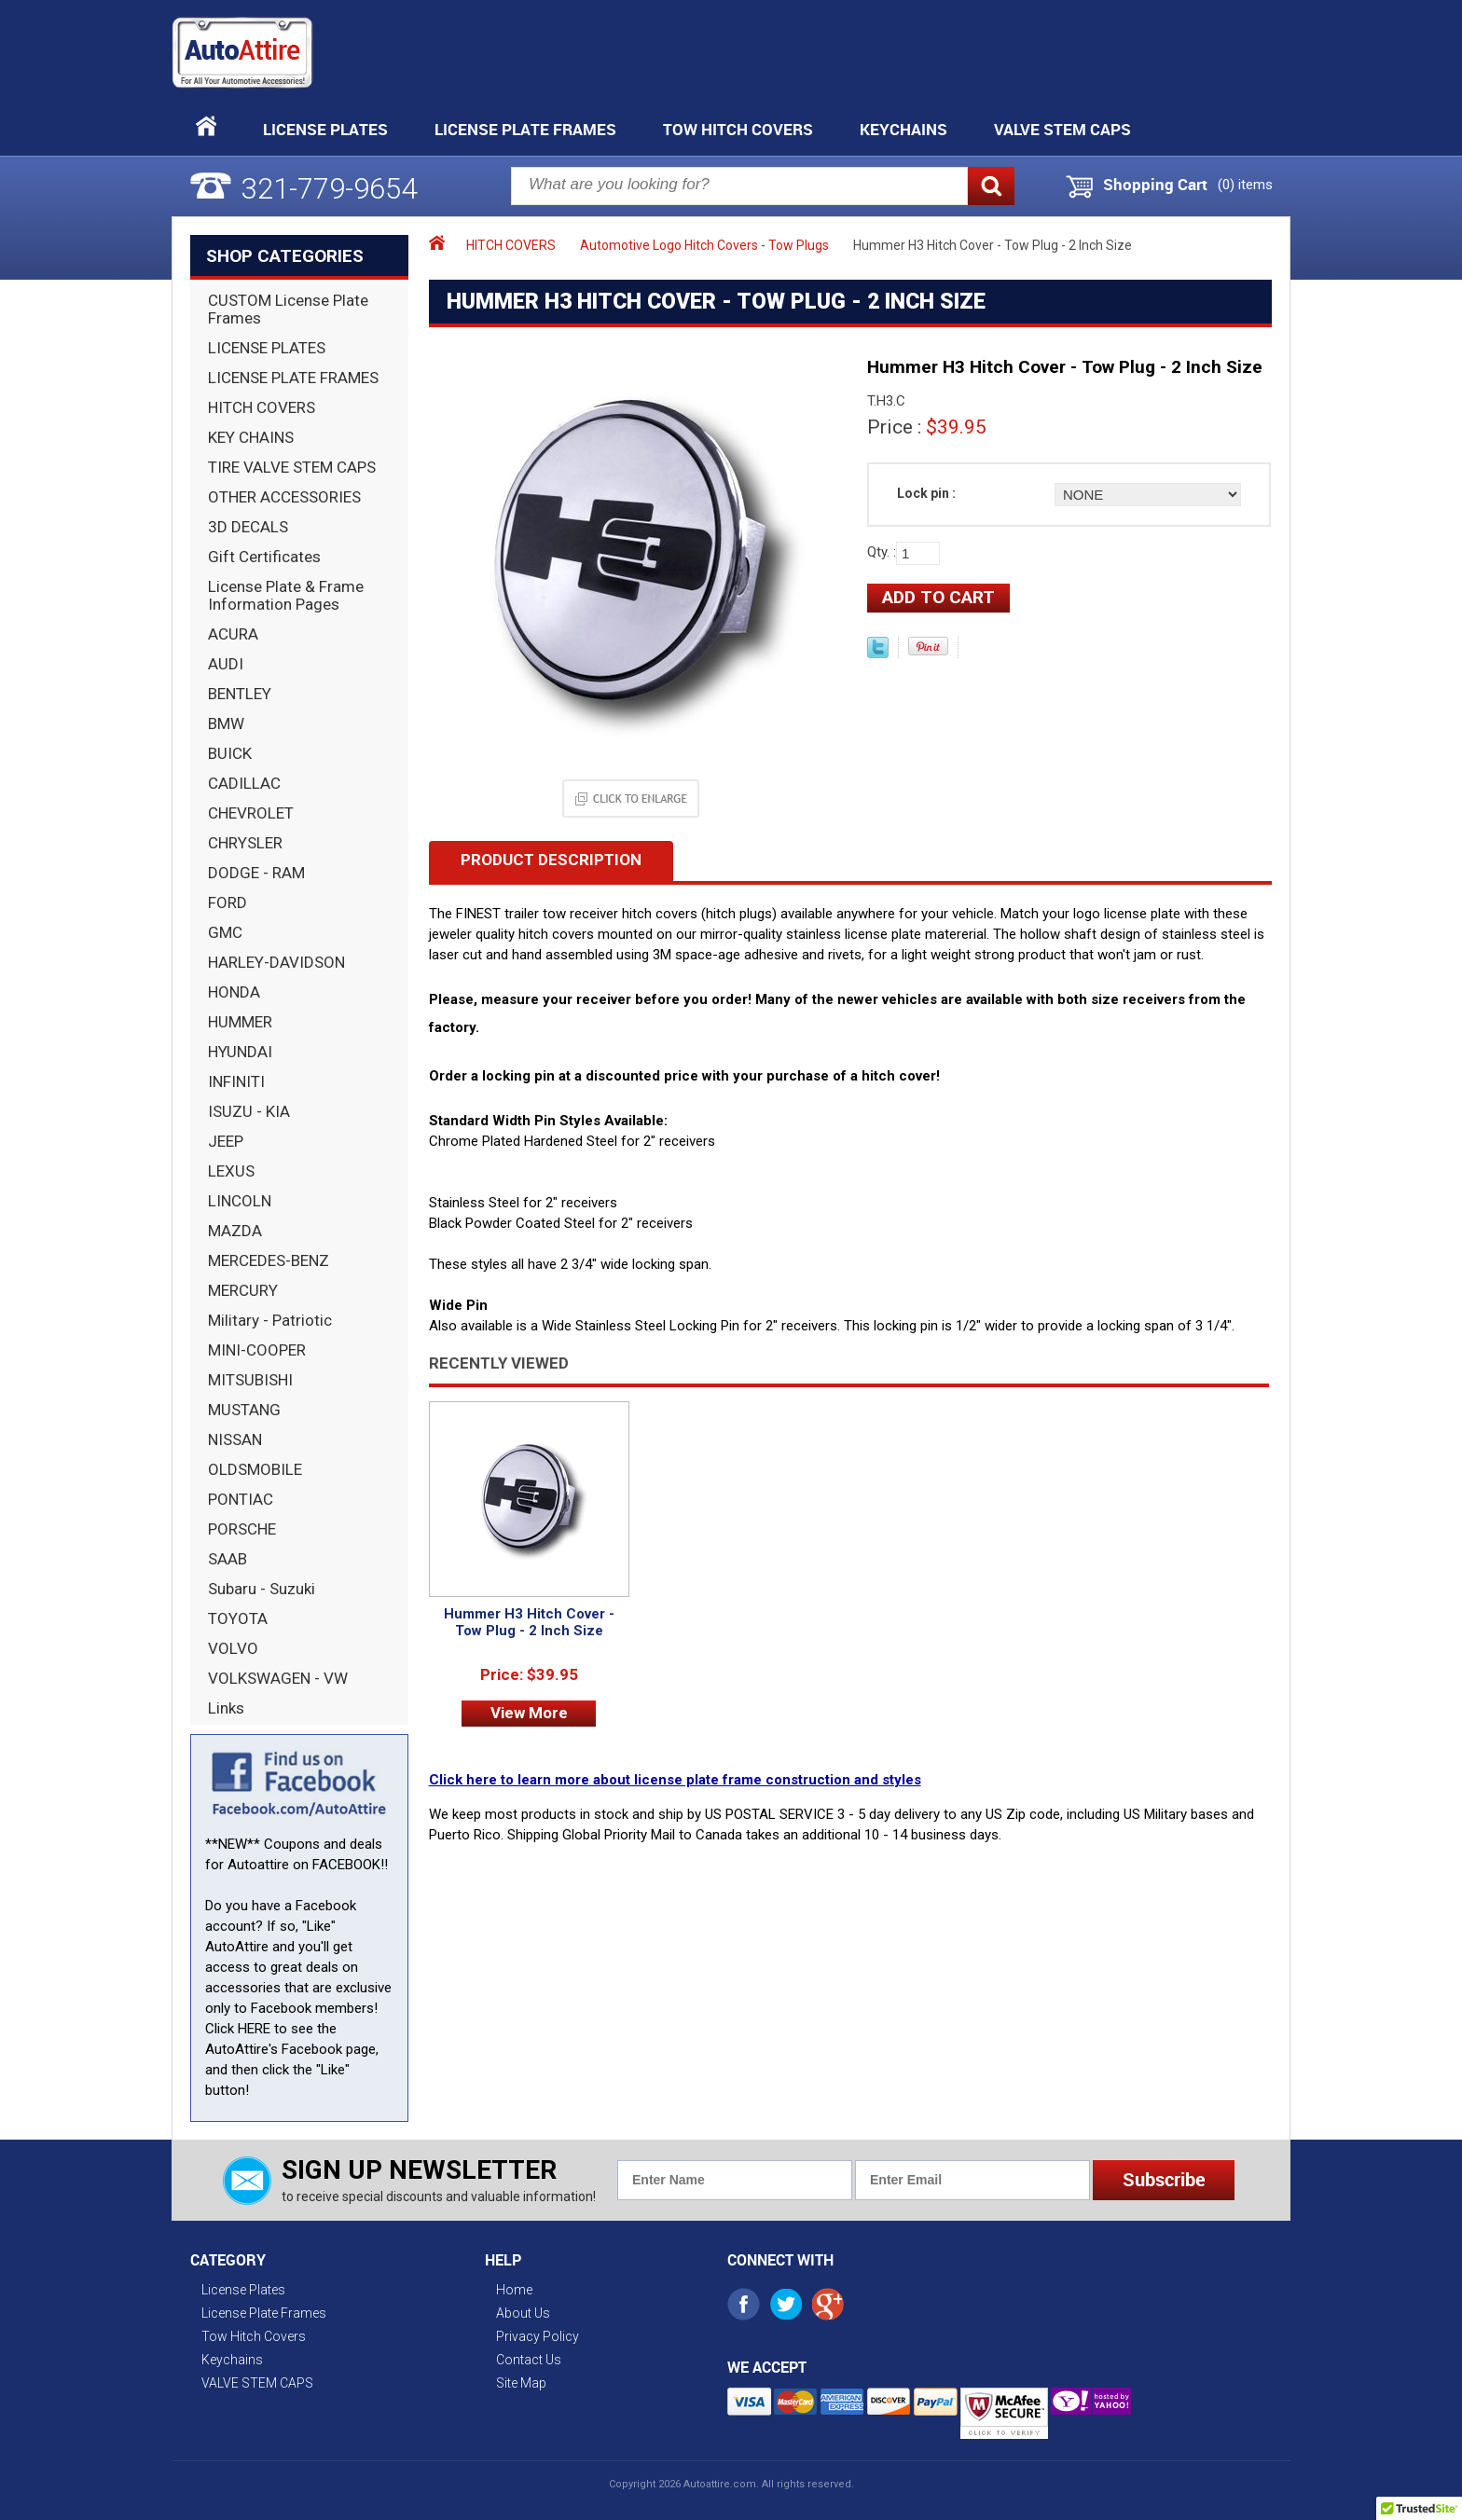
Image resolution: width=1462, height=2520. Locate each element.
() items (1245, 184)
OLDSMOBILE (255, 1469)
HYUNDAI (240, 1051)
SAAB (227, 1558)
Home (514, 2289)
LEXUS (231, 1171)
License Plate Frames (525, 129)
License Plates (325, 129)
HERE (254, 2028)
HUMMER (240, 1021)
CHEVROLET (251, 813)
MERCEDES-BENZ (268, 1260)
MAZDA (235, 1230)
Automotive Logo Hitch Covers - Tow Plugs (704, 245)
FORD (227, 902)
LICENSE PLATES (266, 347)
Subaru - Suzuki (261, 1588)
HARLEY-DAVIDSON (276, 962)
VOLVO (233, 1648)
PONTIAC (240, 1499)
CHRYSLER (245, 842)
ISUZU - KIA (249, 1111)
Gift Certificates (264, 556)
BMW (226, 723)
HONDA (234, 992)
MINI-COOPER (257, 1350)
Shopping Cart (1155, 184)
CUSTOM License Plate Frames (288, 309)
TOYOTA (238, 1618)
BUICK (230, 753)
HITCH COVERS (261, 407)
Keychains (903, 129)
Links (226, 1708)
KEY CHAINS (251, 437)
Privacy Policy (537, 2336)
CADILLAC (244, 783)
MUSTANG (244, 1409)
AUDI (225, 663)
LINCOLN (239, 1200)
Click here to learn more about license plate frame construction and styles (675, 1779)
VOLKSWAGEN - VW (278, 1678)
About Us (523, 2313)
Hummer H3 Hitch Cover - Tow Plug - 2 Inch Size (529, 1622)
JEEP (225, 1141)
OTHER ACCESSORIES (284, 497)
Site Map (521, 2382)
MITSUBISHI (250, 1379)
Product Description (551, 859)
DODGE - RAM (256, 872)
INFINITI (236, 1081)
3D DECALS (248, 526)
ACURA (233, 634)
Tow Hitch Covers (738, 129)
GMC (225, 932)
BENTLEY (239, 693)
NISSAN (235, 1439)
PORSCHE (242, 1529)
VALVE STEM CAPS (1062, 129)
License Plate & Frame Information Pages (286, 595)
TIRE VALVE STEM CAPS (292, 467)
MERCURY (243, 1290)
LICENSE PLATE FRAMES (293, 377)
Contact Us (528, 2359)
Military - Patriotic (270, 1320)
